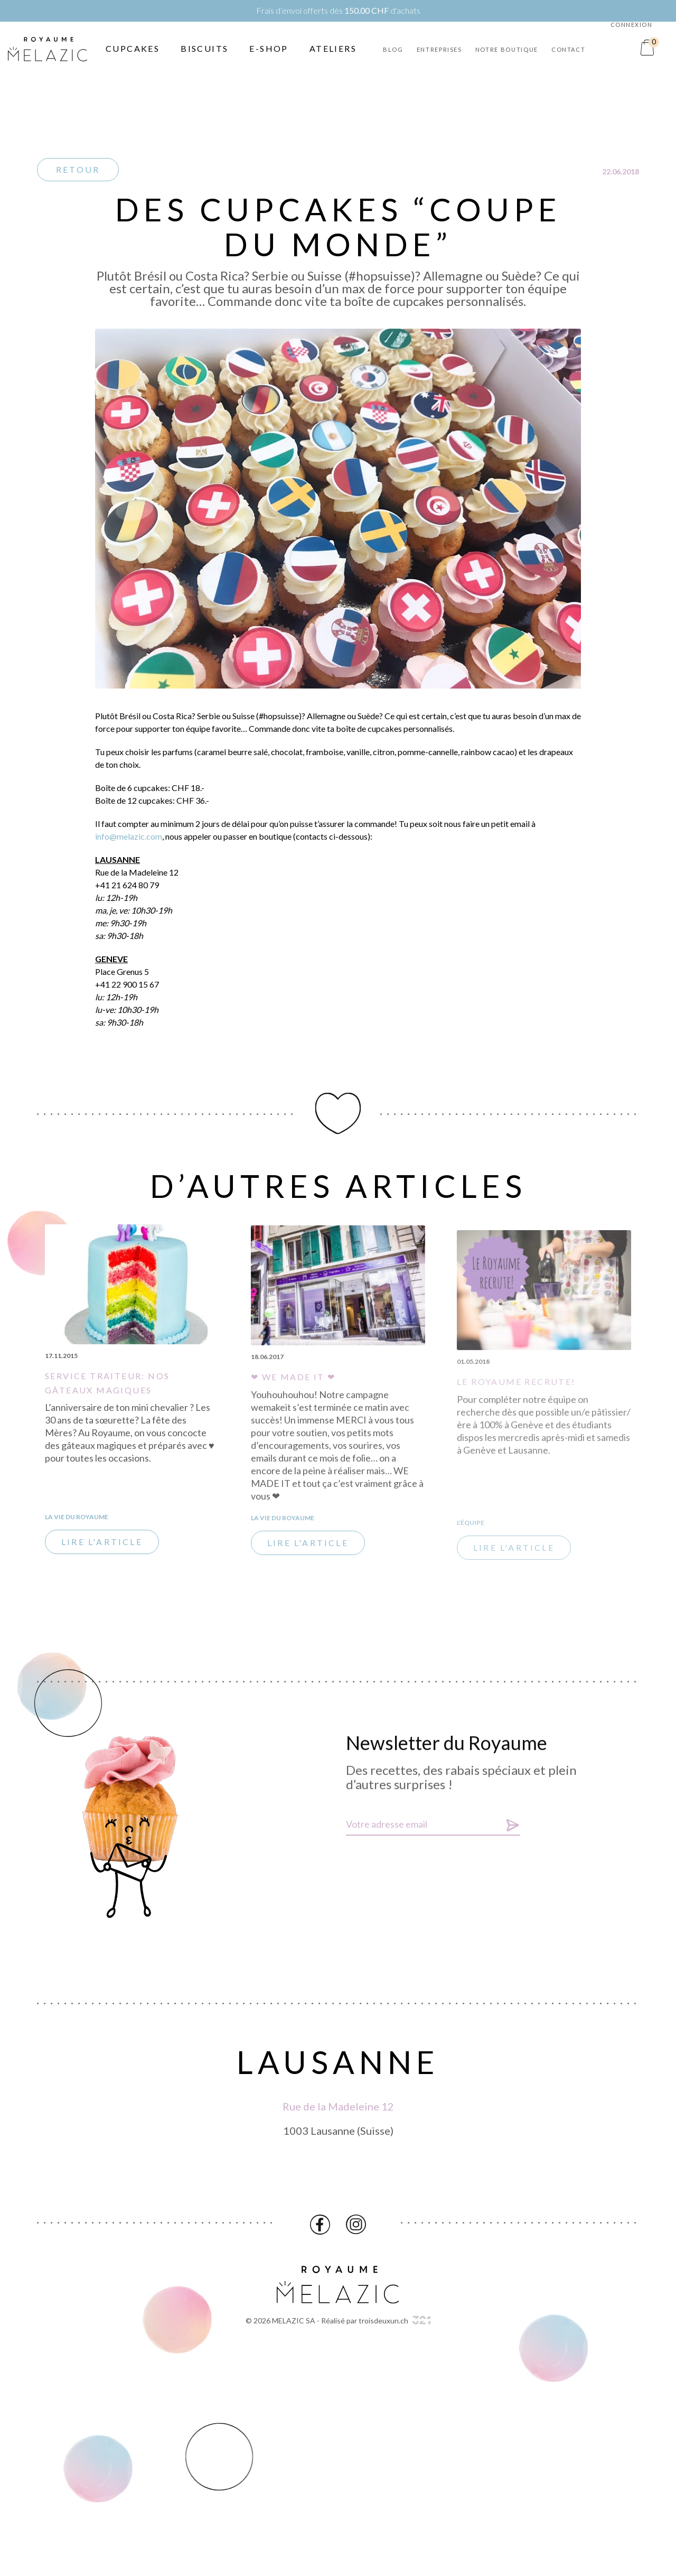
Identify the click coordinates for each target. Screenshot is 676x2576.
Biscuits (204, 48)
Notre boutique (506, 49)
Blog (393, 49)
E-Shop (268, 48)
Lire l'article (102, 1548)
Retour (78, 169)
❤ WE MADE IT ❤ (293, 1395)
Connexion (632, 24)
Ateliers (332, 48)
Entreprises (439, 49)
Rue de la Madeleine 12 (338, 2113)
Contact (568, 49)
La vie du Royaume (76, 1523)
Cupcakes (132, 48)
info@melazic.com (128, 843)
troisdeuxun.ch (394, 2320)
